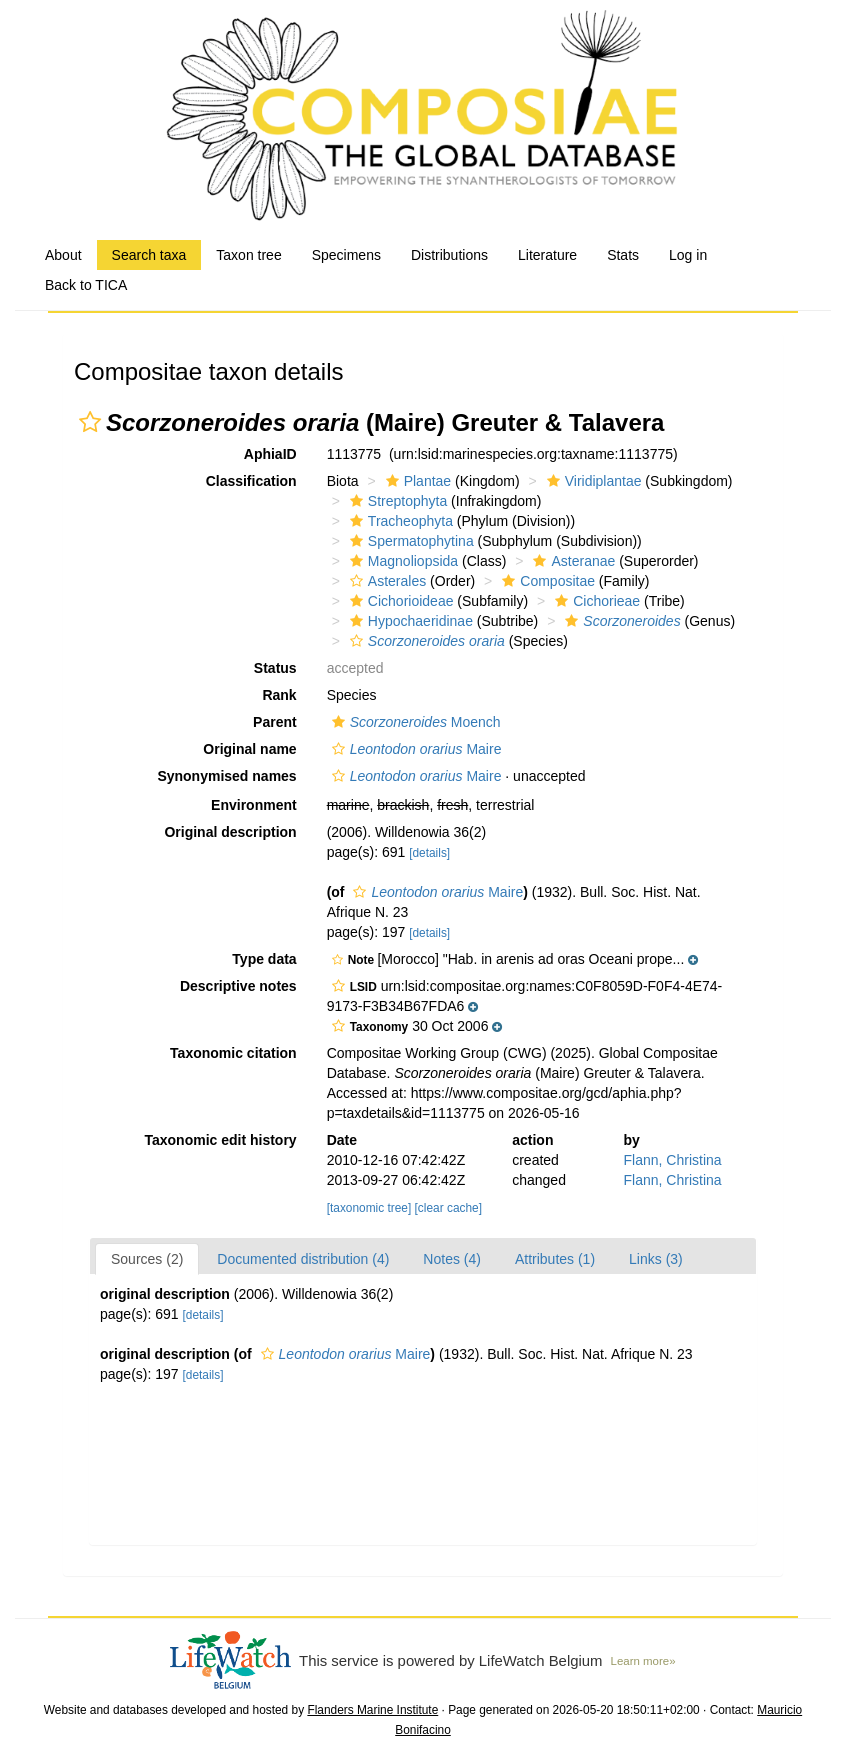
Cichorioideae (399, 601)
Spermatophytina (409, 541)
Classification (251, 481)
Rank (279, 695)
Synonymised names (226, 776)
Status (275, 668)
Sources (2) (147, 1259)
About (63, 255)
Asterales (385, 581)
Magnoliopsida (401, 561)
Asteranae (571, 561)
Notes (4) (452, 1259)
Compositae (546, 581)
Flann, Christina (673, 1160)
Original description (230, 832)
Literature (547, 255)
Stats (623, 255)
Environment (254, 805)
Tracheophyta (399, 521)
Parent (275, 722)
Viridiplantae (592, 481)
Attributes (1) (555, 1259)
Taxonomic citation (233, 1053)
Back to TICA (86, 285)
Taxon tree (248, 255)
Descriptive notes (238, 986)
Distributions (449, 255)
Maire (414, 749)
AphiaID (270, 454)
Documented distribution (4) (303, 1259)
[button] (90, 422)
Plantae (416, 481)
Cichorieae (595, 601)
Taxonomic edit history (220, 1140)
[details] (429, 853)
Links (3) (656, 1259)
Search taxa (149, 255)
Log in (688, 255)
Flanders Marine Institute (372, 1710)
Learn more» (643, 1661)
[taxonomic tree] (369, 1208)
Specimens (346, 255)
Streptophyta (396, 501)
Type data (264, 959)
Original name (249, 749)
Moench (414, 722)
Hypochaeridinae (409, 621)
